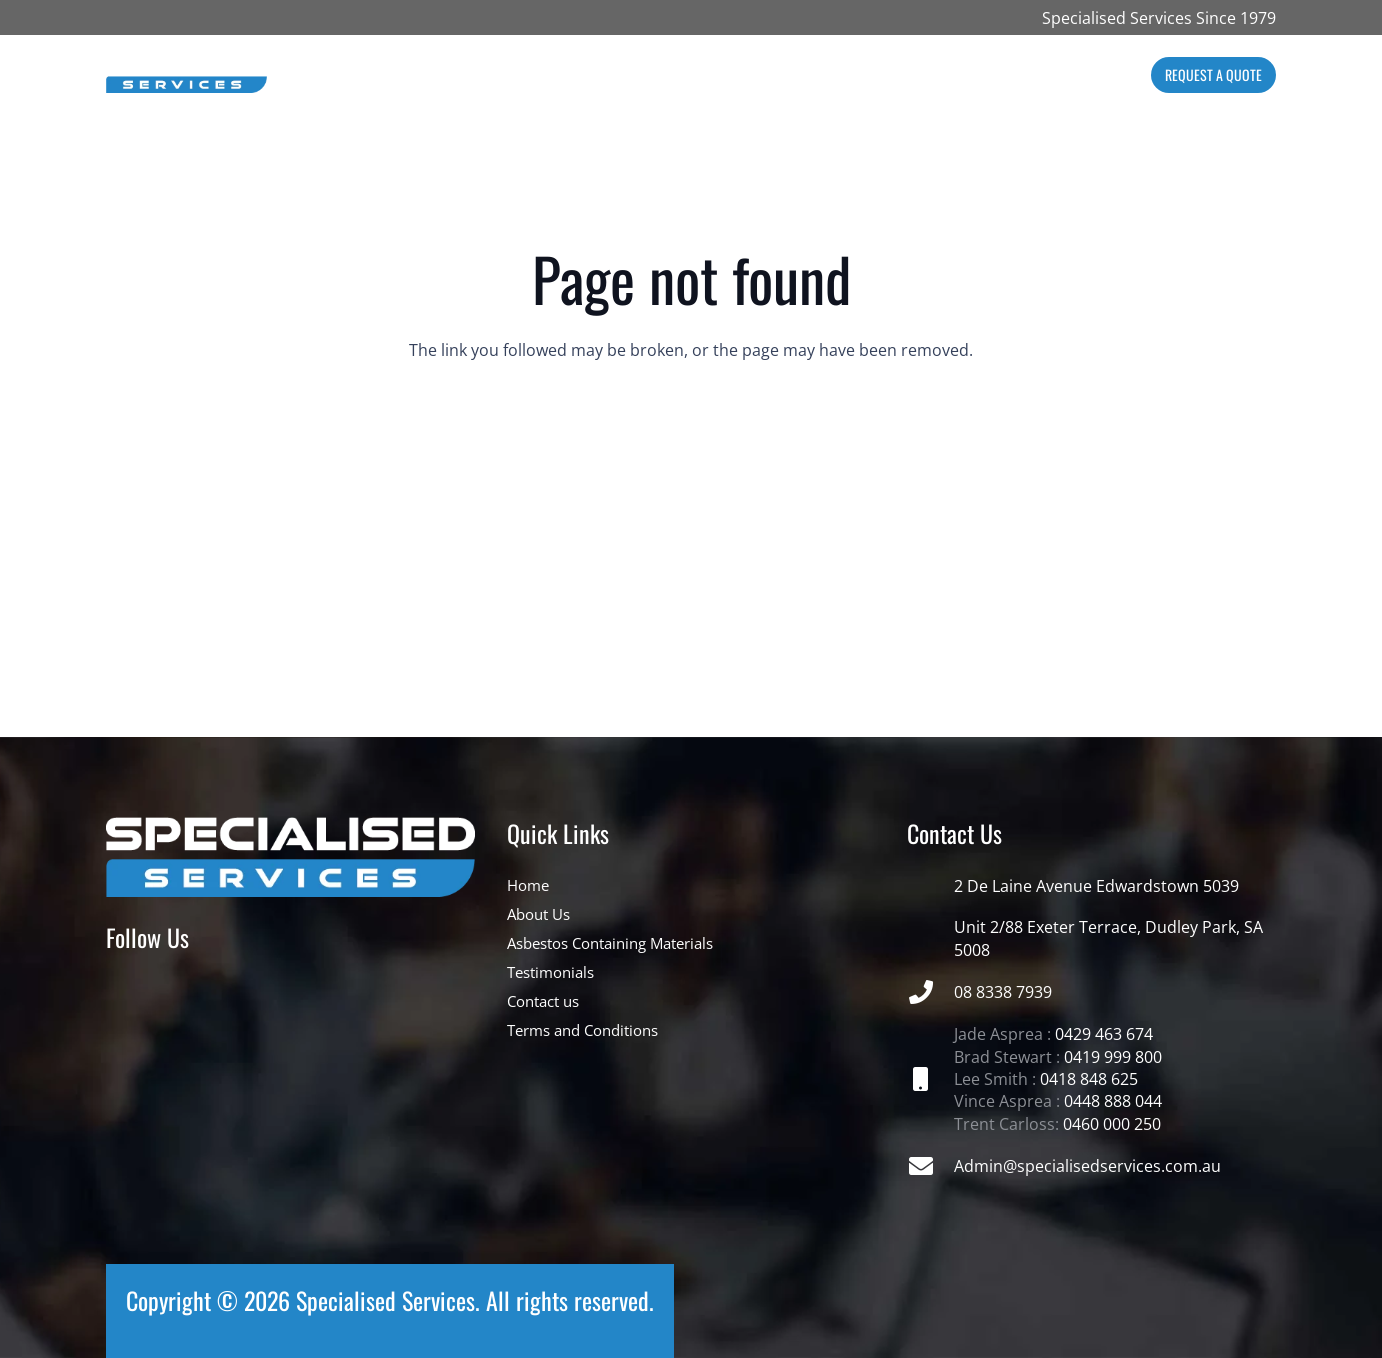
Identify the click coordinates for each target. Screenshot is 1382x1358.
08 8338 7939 (1003, 992)
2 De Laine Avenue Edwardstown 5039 (1096, 886)
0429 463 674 (1104, 1034)
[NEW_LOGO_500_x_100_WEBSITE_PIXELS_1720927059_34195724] (186, 75)
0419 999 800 (1113, 1057)
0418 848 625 (1089, 1079)
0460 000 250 (1112, 1124)
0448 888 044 (1113, 1101)
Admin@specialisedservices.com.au (1087, 1166)
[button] (610, 75)
